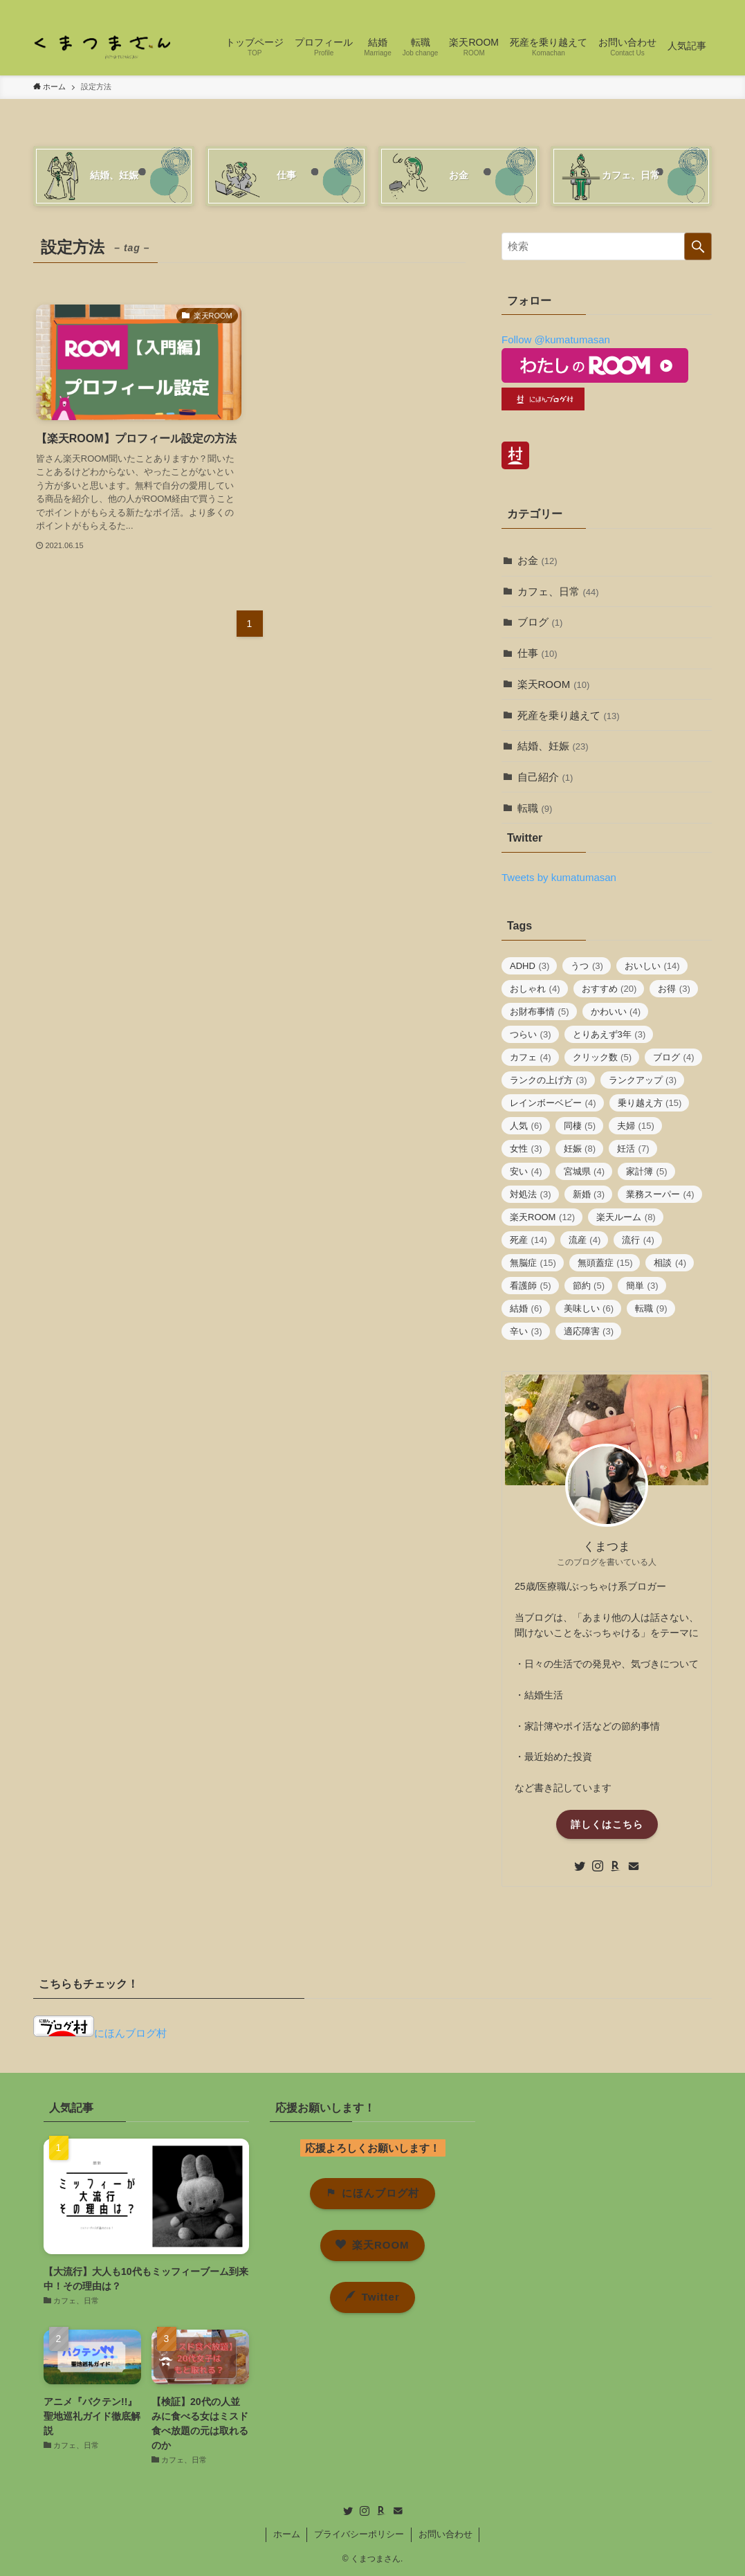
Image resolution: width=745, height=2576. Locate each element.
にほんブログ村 (100, 2033)
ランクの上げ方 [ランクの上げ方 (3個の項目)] (548, 1080)
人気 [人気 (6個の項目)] (526, 1126)
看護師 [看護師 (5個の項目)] (530, 1285)
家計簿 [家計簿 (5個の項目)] (647, 1171)
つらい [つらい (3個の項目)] (530, 1034)
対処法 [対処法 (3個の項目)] (530, 1194)
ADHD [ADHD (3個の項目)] (529, 966)
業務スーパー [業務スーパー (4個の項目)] (660, 1194)
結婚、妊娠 (553, 746)
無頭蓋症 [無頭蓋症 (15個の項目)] (605, 1263)
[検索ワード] (607, 246)
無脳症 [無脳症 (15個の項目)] (533, 1263)
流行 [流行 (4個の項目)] (638, 1240)
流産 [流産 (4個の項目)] (585, 1240)
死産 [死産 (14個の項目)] (528, 1240)
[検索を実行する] (698, 246)
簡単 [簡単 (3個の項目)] (642, 1285)
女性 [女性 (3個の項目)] (526, 1148)
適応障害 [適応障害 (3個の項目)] (589, 1331)
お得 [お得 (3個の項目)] (674, 988)
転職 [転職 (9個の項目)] (651, 1308)
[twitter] (631, 7)
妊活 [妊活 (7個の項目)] (633, 1148)
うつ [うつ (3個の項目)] (587, 966)
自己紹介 (545, 777)
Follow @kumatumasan (556, 339)
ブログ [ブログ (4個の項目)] (674, 1057)
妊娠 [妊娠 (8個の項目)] (580, 1148)
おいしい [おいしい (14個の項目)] (652, 966)
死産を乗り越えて (568, 715)
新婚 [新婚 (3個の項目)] (589, 1194)
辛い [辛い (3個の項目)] (526, 1331)
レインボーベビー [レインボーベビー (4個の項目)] (553, 1103)
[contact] (685, 7)
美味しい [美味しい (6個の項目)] (589, 1308)
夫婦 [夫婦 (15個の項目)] (635, 1126)
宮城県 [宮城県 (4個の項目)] (584, 1171)
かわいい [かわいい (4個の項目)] (616, 1011)
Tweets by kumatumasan (559, 877)
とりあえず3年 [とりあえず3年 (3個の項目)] (609, 1034)
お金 (537, 560)
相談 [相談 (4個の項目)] (670, 1263)
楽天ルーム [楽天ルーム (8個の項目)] (626, 1217)
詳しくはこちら (607, 1824)
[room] (667, 7)
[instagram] (649, 7)
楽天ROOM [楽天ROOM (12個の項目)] (542, 1217)
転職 (535, 808)
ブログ (540, 622)
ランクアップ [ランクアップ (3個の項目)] (643, 1080)
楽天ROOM (553, 684)
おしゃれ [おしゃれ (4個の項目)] (535, 988)
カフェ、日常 (558, 591)
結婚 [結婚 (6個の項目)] (526, 1308)
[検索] (703, 7)
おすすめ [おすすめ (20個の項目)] (609, 988)
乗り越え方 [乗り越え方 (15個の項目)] (650, 1103)
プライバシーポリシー (359, 2534)
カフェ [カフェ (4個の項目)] (530, 1057)
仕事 (537, 653)
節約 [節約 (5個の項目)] (589, 1285)
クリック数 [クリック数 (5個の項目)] (602, 1057)
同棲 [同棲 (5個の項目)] (580, 1126)
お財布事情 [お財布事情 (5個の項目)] (539, 1011)
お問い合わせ (445, 2534)
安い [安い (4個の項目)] (526, 1171)
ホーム (286, 2534)
